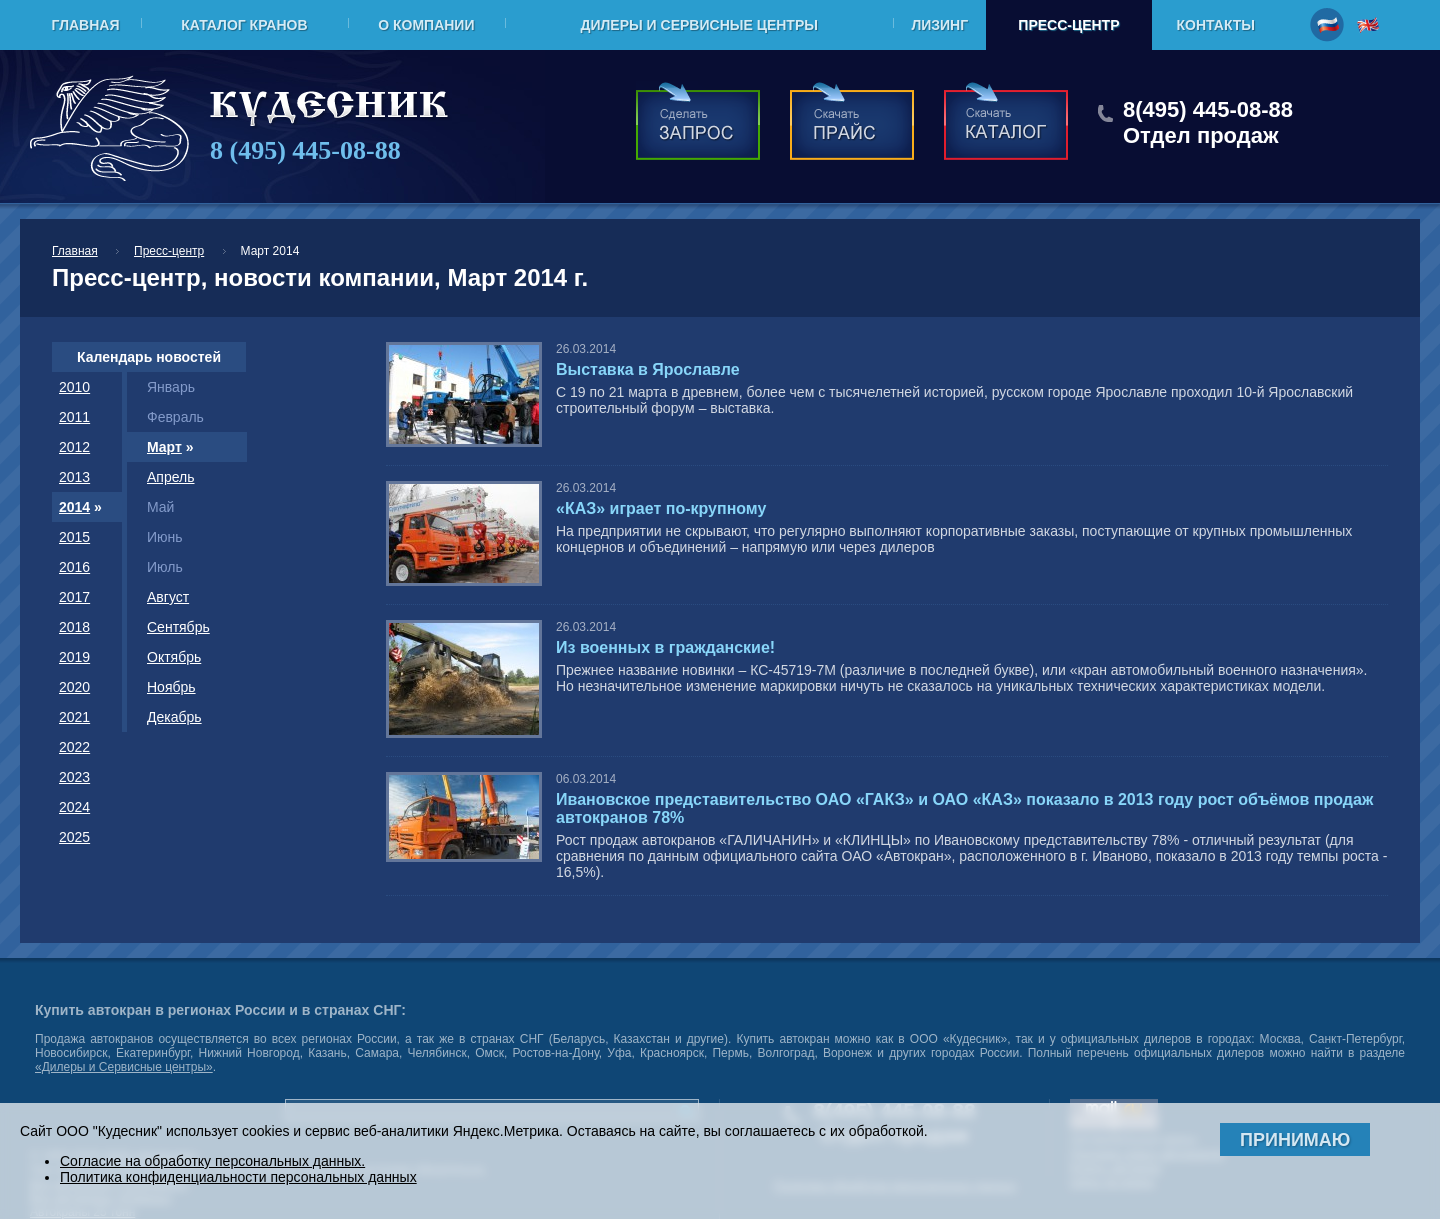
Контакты (1216, 25)
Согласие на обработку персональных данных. (212, 1161)
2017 (74, 597)
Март (164, 447)
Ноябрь (171, 687)
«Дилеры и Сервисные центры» (124, 1067)
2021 (74, 717)
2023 (74, 777)
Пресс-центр (1068, 25)
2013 (74, 477)
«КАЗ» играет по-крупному (661, 508)
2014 (74, 507)
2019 (74, 657)
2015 (74, 537)
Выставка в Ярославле (648, 369)
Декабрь (174, 717)
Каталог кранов (244, 25)
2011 (74, 417)
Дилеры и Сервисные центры (698, 25)
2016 (74, 567)
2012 (74, 447)
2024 (74, 807)
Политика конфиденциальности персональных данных (238, 1177)
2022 (74, 747)
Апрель (171, 477)
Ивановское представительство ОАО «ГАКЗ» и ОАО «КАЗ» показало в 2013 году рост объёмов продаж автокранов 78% (964, 808)
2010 (74, 387)
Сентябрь (178, 627)
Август (168, 597)
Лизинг (939, 25)
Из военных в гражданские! (665, 647)
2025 (74, 837)
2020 (74, 687)
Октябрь (174, 657)
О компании (426, 25)
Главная (86, 25)
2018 (74, 627)
